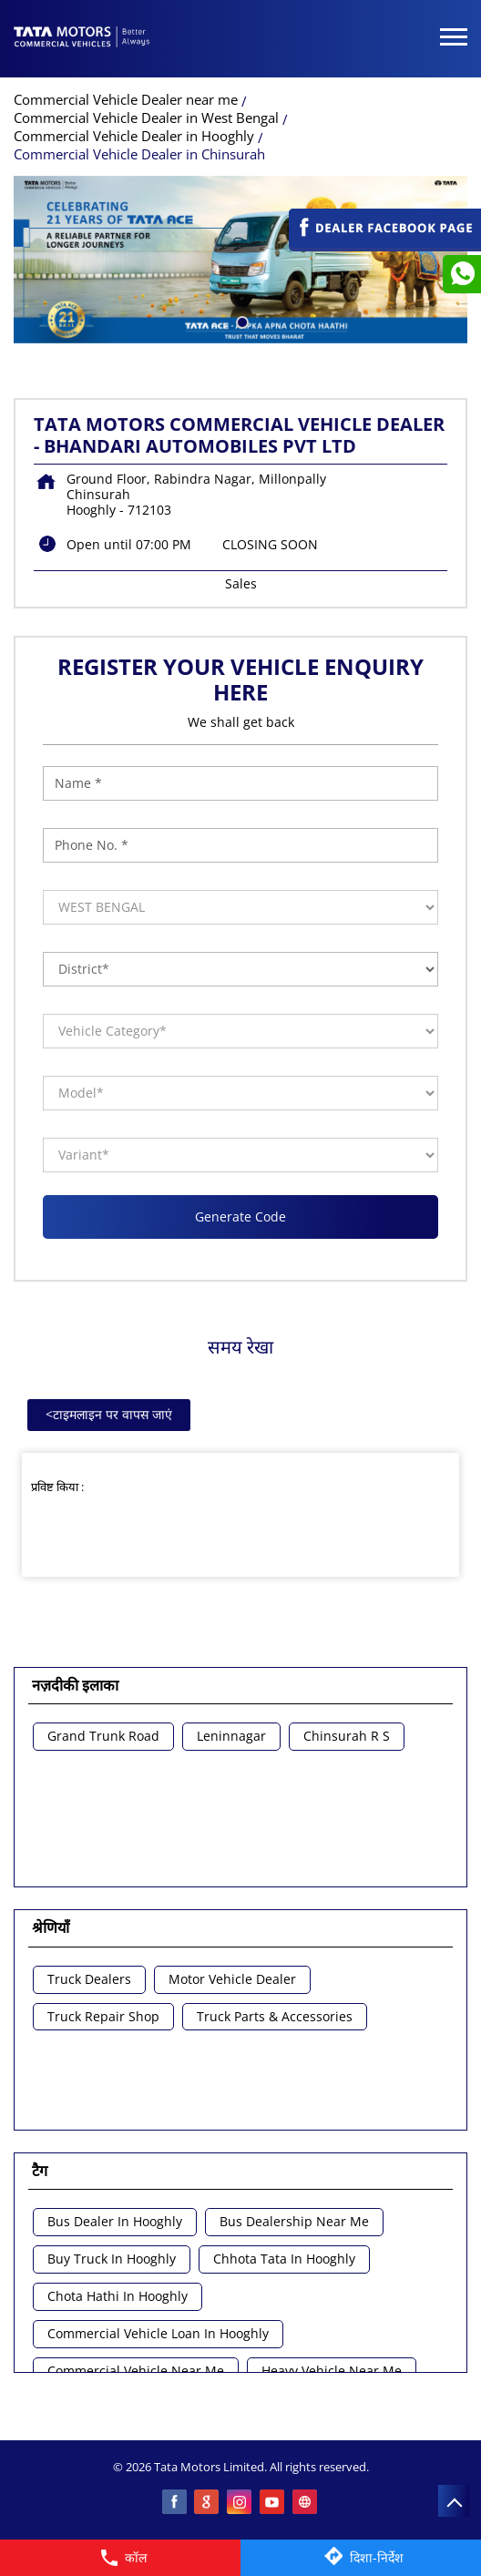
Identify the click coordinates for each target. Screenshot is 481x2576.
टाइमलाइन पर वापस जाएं (109, 1414)
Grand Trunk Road (103, 1736)
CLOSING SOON (270, 544)
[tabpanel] (240, 259)
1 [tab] (240, 320)
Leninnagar (231, 1736)
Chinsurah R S (346, 1736)
